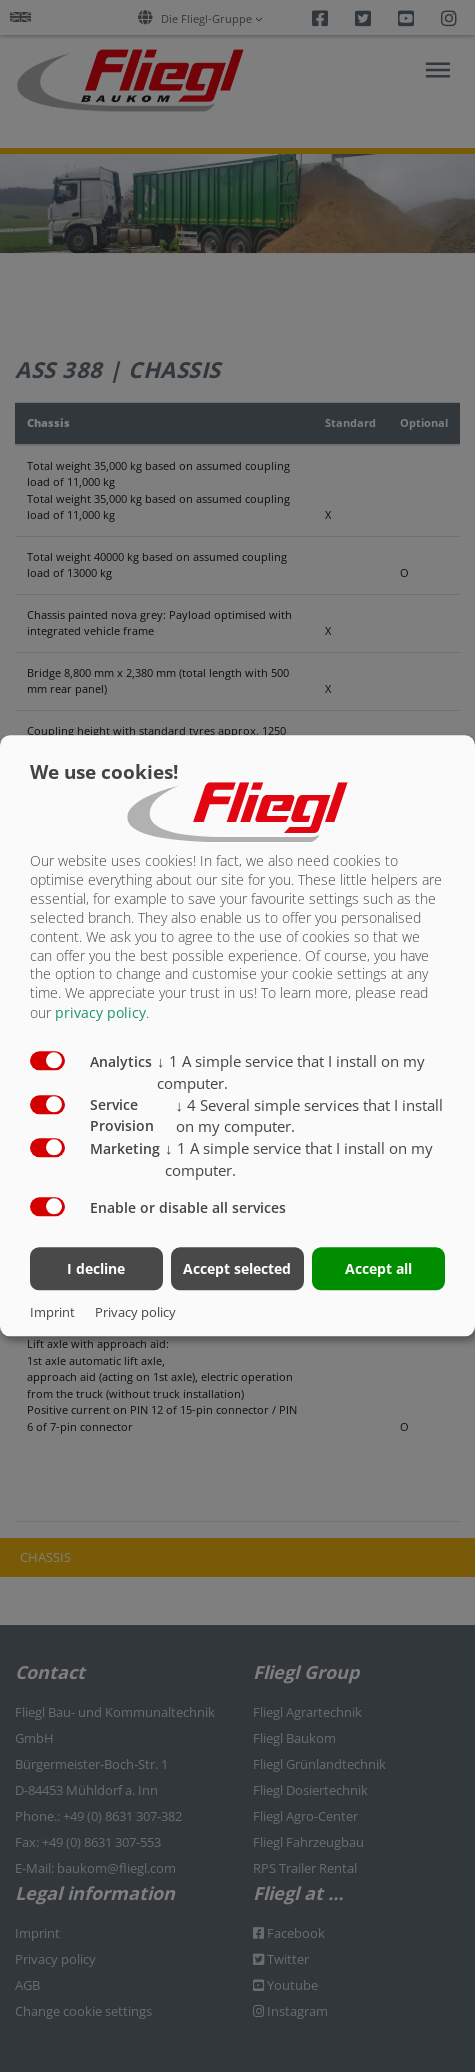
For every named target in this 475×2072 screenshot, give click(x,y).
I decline (96, 1269)
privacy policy (100, 1013)
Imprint (52, 1313)
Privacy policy (135, 1313)
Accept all (378, 1269)
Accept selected (237, 1269)
